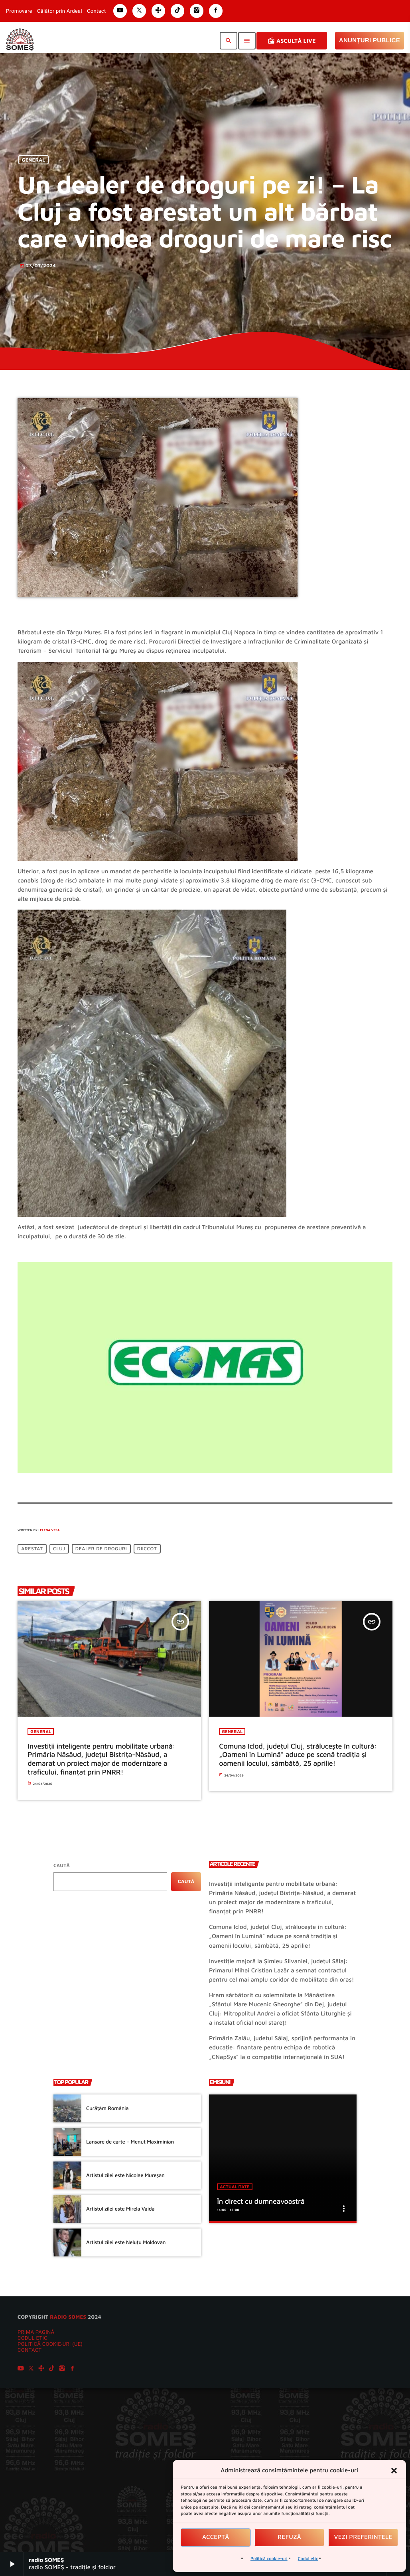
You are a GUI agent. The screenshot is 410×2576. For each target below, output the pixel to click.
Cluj (59, 1549)
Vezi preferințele (363, 2537)
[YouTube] (21, 2369)
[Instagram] (62, 2369)
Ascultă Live (292, 40)
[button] (394, 2471)
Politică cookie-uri (269, 2558)
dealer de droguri (101, 1549)
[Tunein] (41, 2369)
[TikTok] (52, 2369)
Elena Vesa (50, 1530)
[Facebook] (72, 2369)
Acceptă (215, 2537)
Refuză (289, 2537)
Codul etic (308, 2558)
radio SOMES (68, 2316)
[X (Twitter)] (31, 2369)
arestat (32, 1549)
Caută (61, 1865)
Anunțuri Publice (369, 40)
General (33, 160)
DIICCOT (147, 1549)
